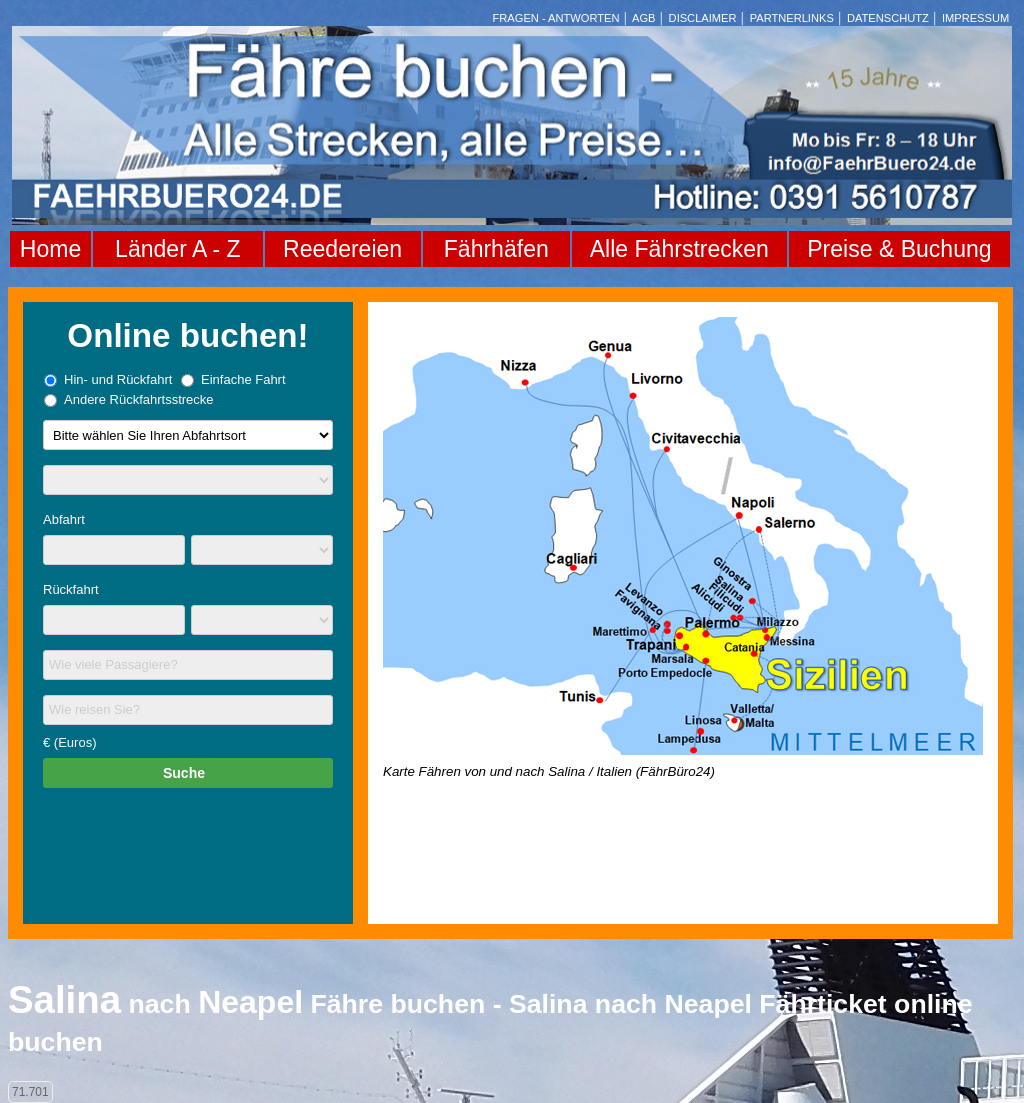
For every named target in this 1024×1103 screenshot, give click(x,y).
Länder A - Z (177, 249)
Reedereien (342, 249)
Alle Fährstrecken (679, 249)
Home (50, 249)
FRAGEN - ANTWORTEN (556, 18)
